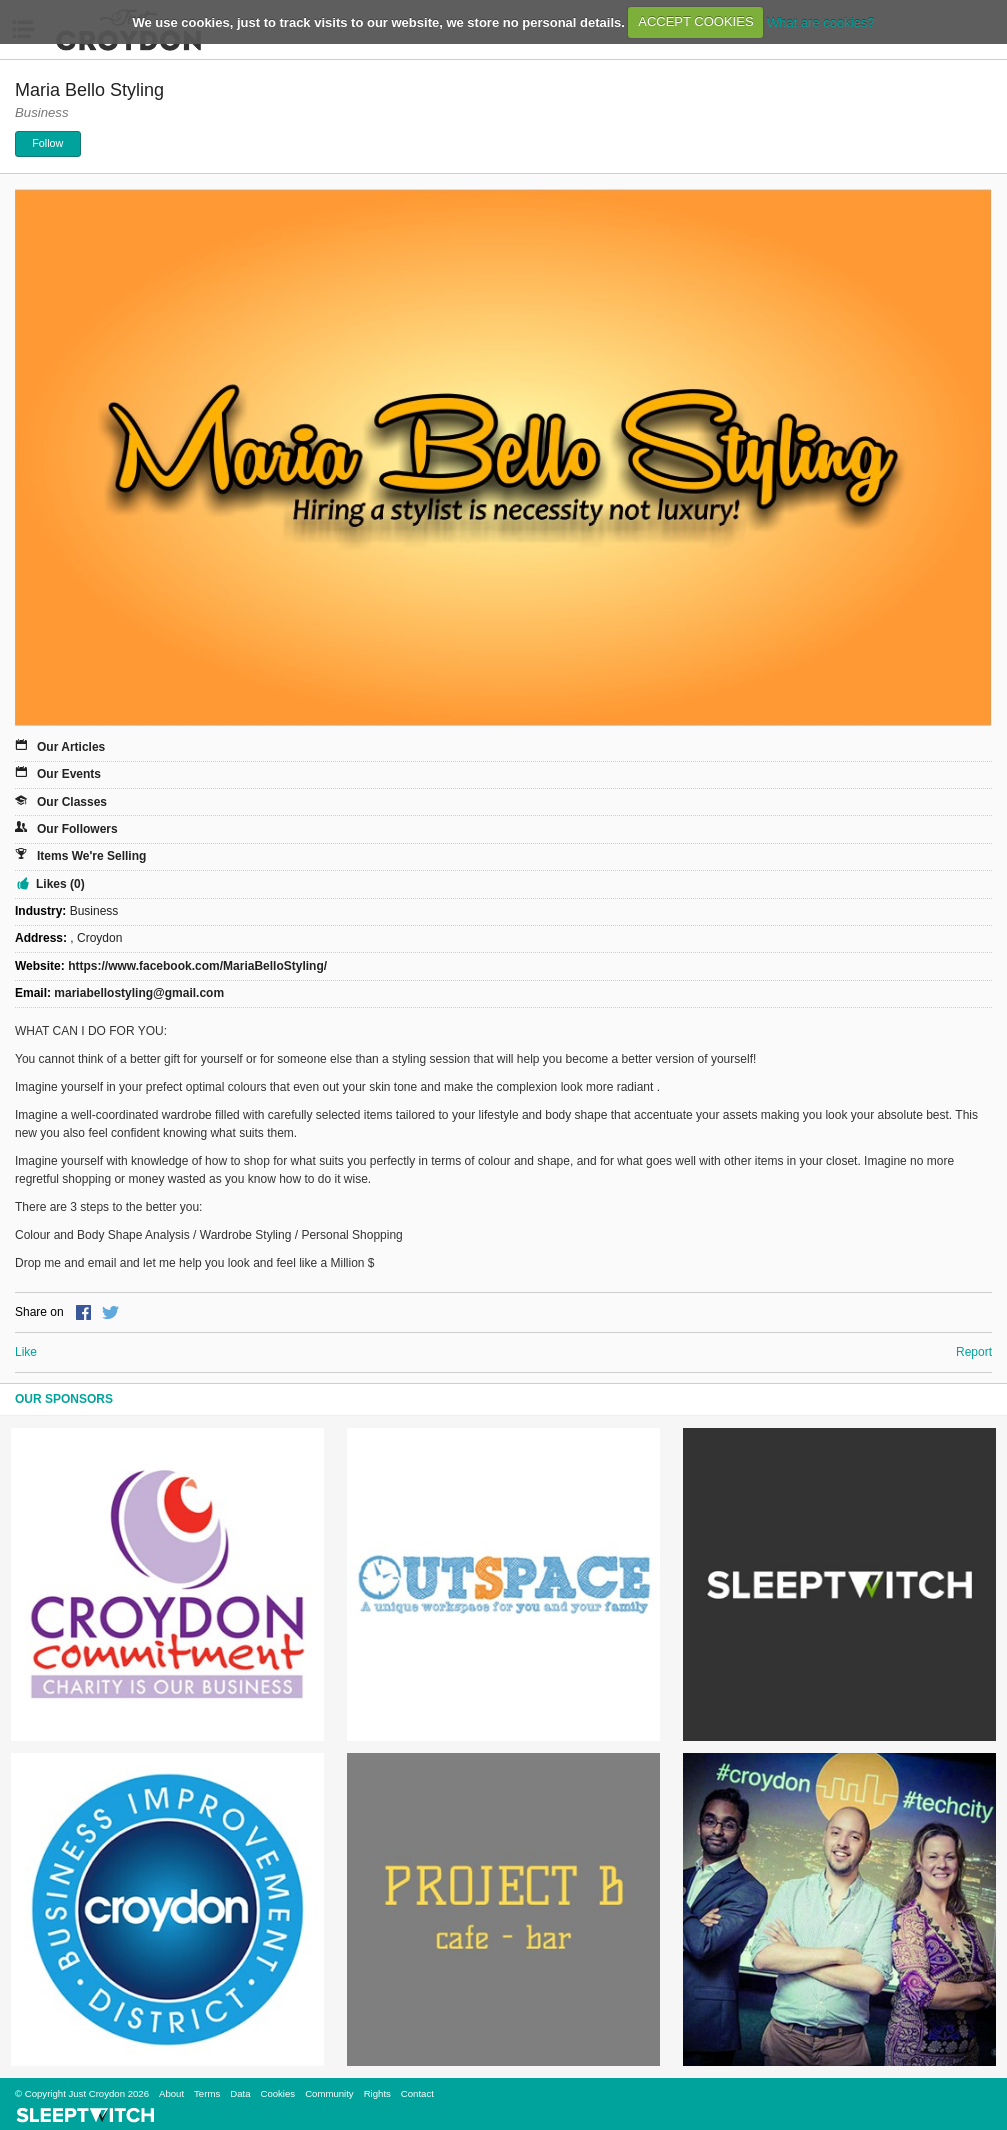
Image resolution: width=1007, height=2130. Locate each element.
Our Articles (71, 747)
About (171, 2093)
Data (240, 2093)
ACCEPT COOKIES (695, 21)
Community (329, 2093)
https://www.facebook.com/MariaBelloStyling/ (197, 966)
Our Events (69, 774)
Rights (377, 2093)
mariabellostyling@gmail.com (139, 993)
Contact (417, 2093)
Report (974, 1352)
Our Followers (77, 829)
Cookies (277, 2093)
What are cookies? (821, 21)
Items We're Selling (91, 856)
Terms (207, 2093)
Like (26, 1352)
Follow (47, 143)
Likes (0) (60, 884)
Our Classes (72, 802)
